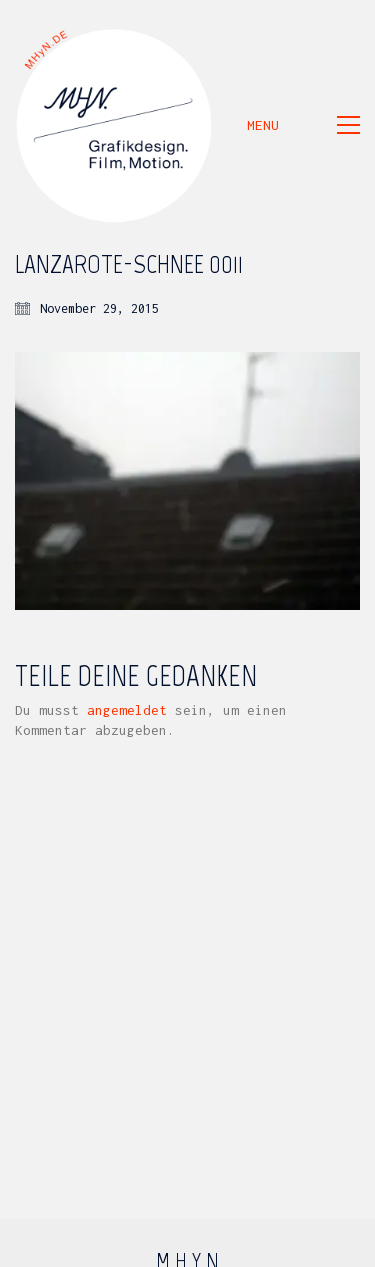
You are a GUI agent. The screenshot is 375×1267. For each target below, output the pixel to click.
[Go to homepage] (115, 125)
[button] (303, 125)
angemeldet (127, 710)
